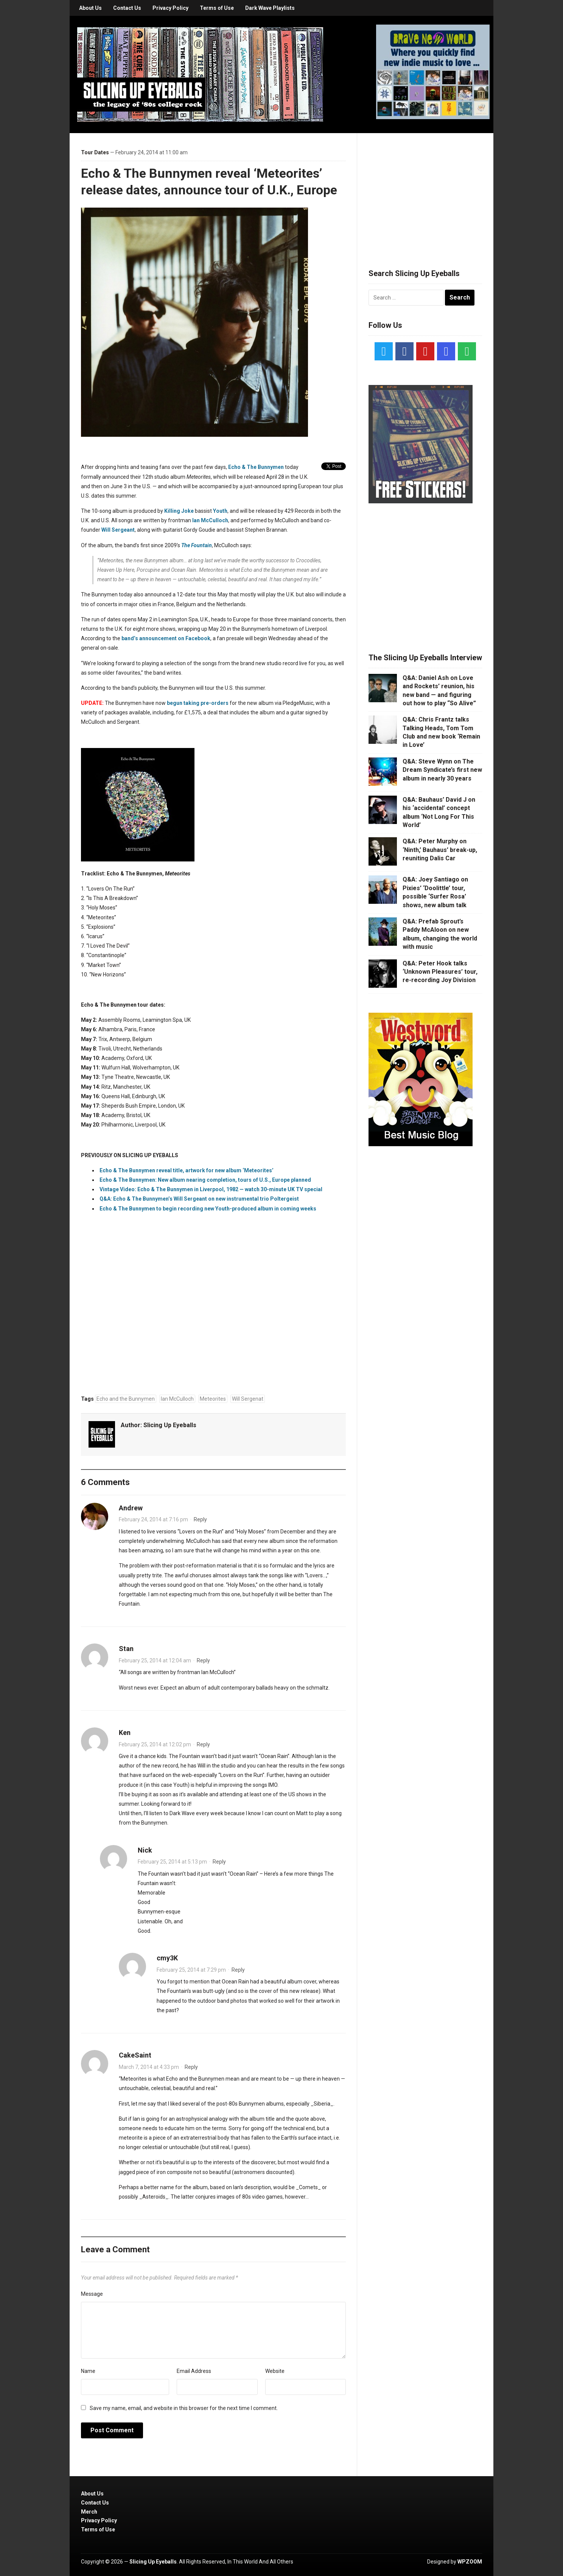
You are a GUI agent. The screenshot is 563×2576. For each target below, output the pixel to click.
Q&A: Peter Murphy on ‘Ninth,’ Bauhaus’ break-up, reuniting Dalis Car (440, 850)
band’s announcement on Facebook (165, 638)
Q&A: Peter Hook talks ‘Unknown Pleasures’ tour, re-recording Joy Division (440, 972)
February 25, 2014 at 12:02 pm (155, 1744)
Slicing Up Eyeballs (169, 1425)
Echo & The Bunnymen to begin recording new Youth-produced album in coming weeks (208, 1209)
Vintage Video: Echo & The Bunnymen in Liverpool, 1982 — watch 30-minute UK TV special (211, 1189)
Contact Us (127, 8)
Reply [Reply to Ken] (203, 1744)
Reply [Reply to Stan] (203, 1660)
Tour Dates (95, 152)
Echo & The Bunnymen (256, 467)
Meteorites (213, 1399)
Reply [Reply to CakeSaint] (191, 2067)
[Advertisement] (425, 191)
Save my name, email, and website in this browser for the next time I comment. (184, 2408)
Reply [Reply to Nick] (219, 1862)
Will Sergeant (118, 530)
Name (88, 2371)
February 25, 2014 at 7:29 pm (191, 1970)
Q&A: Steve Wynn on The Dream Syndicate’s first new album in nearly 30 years (442, 770)
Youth (220, 511)
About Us (90, 8)
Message (92, 2294)
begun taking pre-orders (198, 703)
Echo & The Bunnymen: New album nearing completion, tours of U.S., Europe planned (205, 1180)
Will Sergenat (247, 1399)
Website (275, 2371)
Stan (126, 1649)
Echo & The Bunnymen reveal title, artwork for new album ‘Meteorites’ (187, 1170)
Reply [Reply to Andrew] (200, 1519)
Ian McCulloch (210, 520)
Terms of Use (217, 8)
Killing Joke (179, 511)
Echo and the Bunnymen (125, 1399)
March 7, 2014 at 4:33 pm (149, 2067)
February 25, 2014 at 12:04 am (155, 1660)
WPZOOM (469, 2562)
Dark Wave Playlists (270, 8)
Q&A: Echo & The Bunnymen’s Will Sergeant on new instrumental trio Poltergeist (199, 1199)
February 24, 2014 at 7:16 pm (153, 1519)
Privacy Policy (170, 8)
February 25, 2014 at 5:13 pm (172, 1862)
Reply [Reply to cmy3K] (238, 1970)
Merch (89, 2512)
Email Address (194, 2371)
